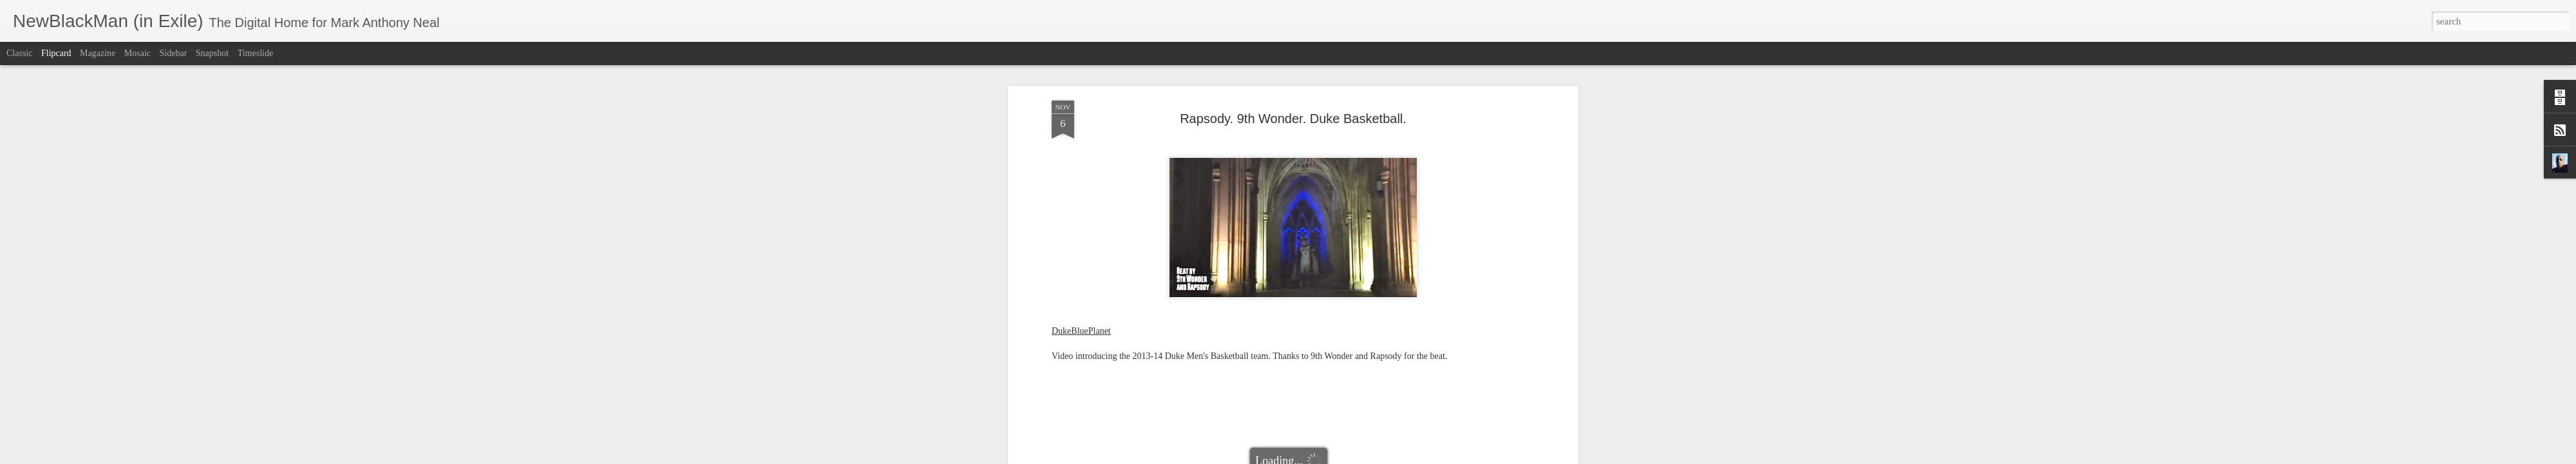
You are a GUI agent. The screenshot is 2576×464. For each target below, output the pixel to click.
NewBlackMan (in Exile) (1379, 362)
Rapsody (1445, 362)
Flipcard (56, 53)
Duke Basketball (1231, 362)
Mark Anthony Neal (1349, 345)
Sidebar (173, 53)
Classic (19, 53)
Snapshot (212, 53)
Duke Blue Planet (1297, 362)
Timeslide (256, 53)
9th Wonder (1176, 362)
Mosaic (137, 53)
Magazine (97, 53)
